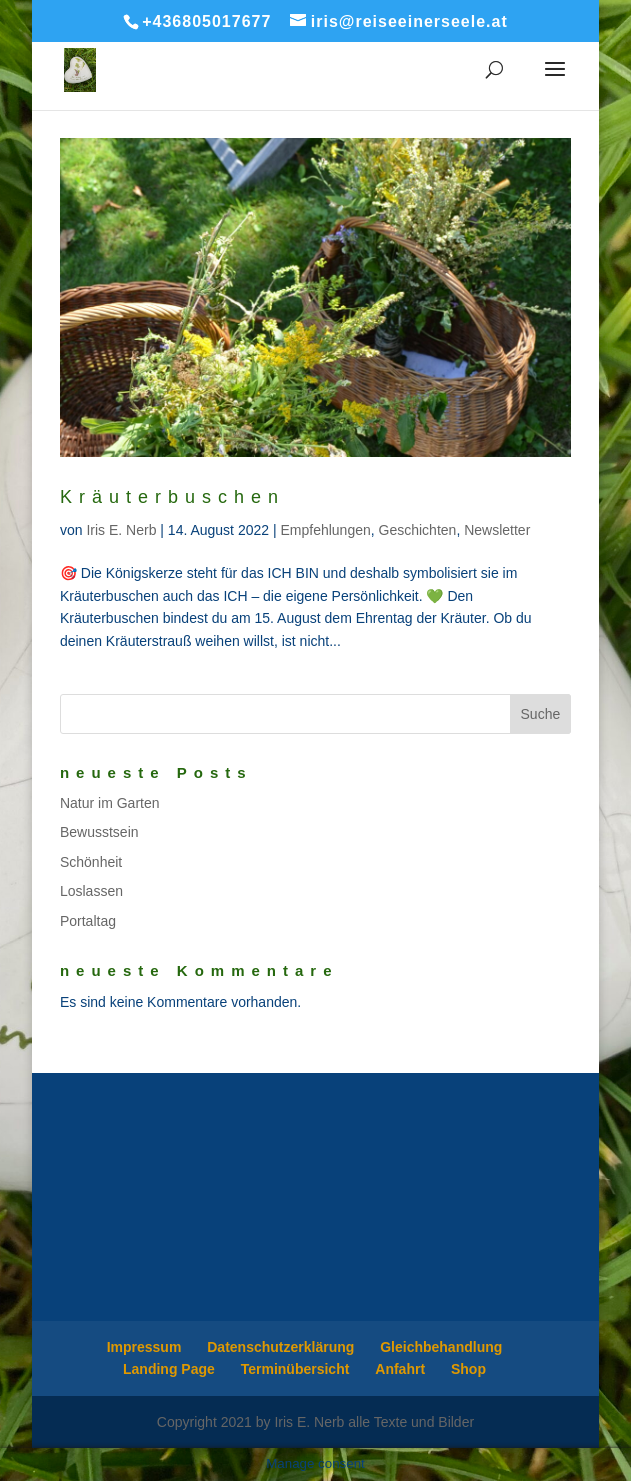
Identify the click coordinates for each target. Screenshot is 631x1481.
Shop (468, 1369)
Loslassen (91, 891)
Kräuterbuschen (172, 497)
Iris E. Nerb (121, 530)
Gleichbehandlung (441, 1347)
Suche (541, 714)
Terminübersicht (295, 1369)
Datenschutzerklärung (280, 1347)
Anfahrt (400, 1369)
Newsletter (497, 530)
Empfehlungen (325, 530)
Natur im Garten (110, 803)
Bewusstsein (99, 832)
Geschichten (418, 530)
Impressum (144, 1347)
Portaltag (88, 921)
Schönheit (91, 862)
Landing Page (169, 1369)
